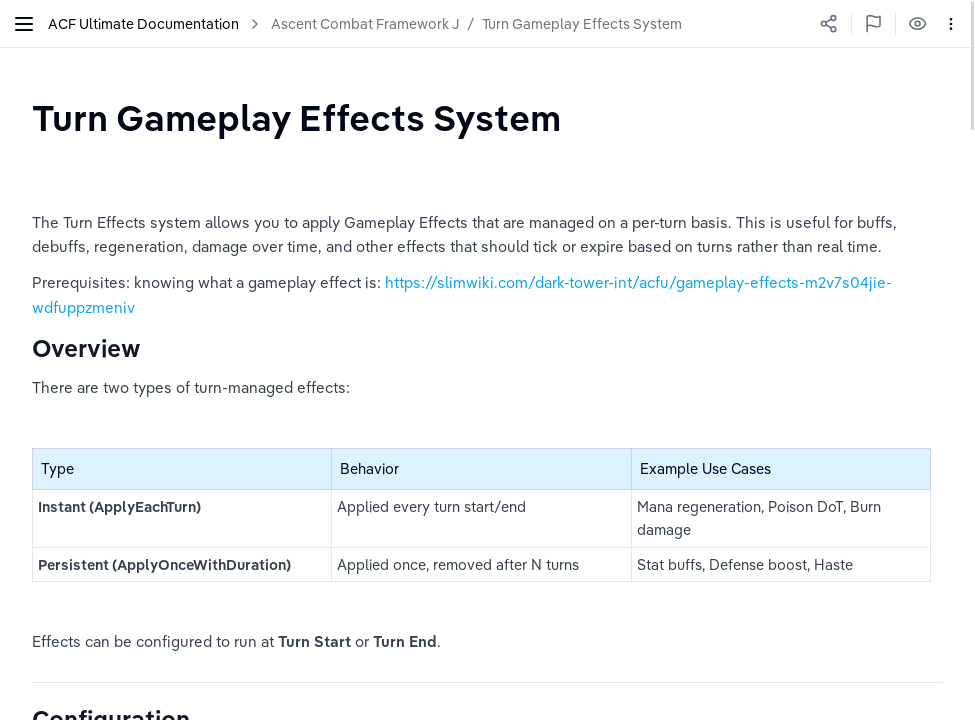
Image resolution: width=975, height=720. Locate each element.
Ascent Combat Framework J (365, 24)
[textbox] (296, 117)
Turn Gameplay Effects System (582, 24)
